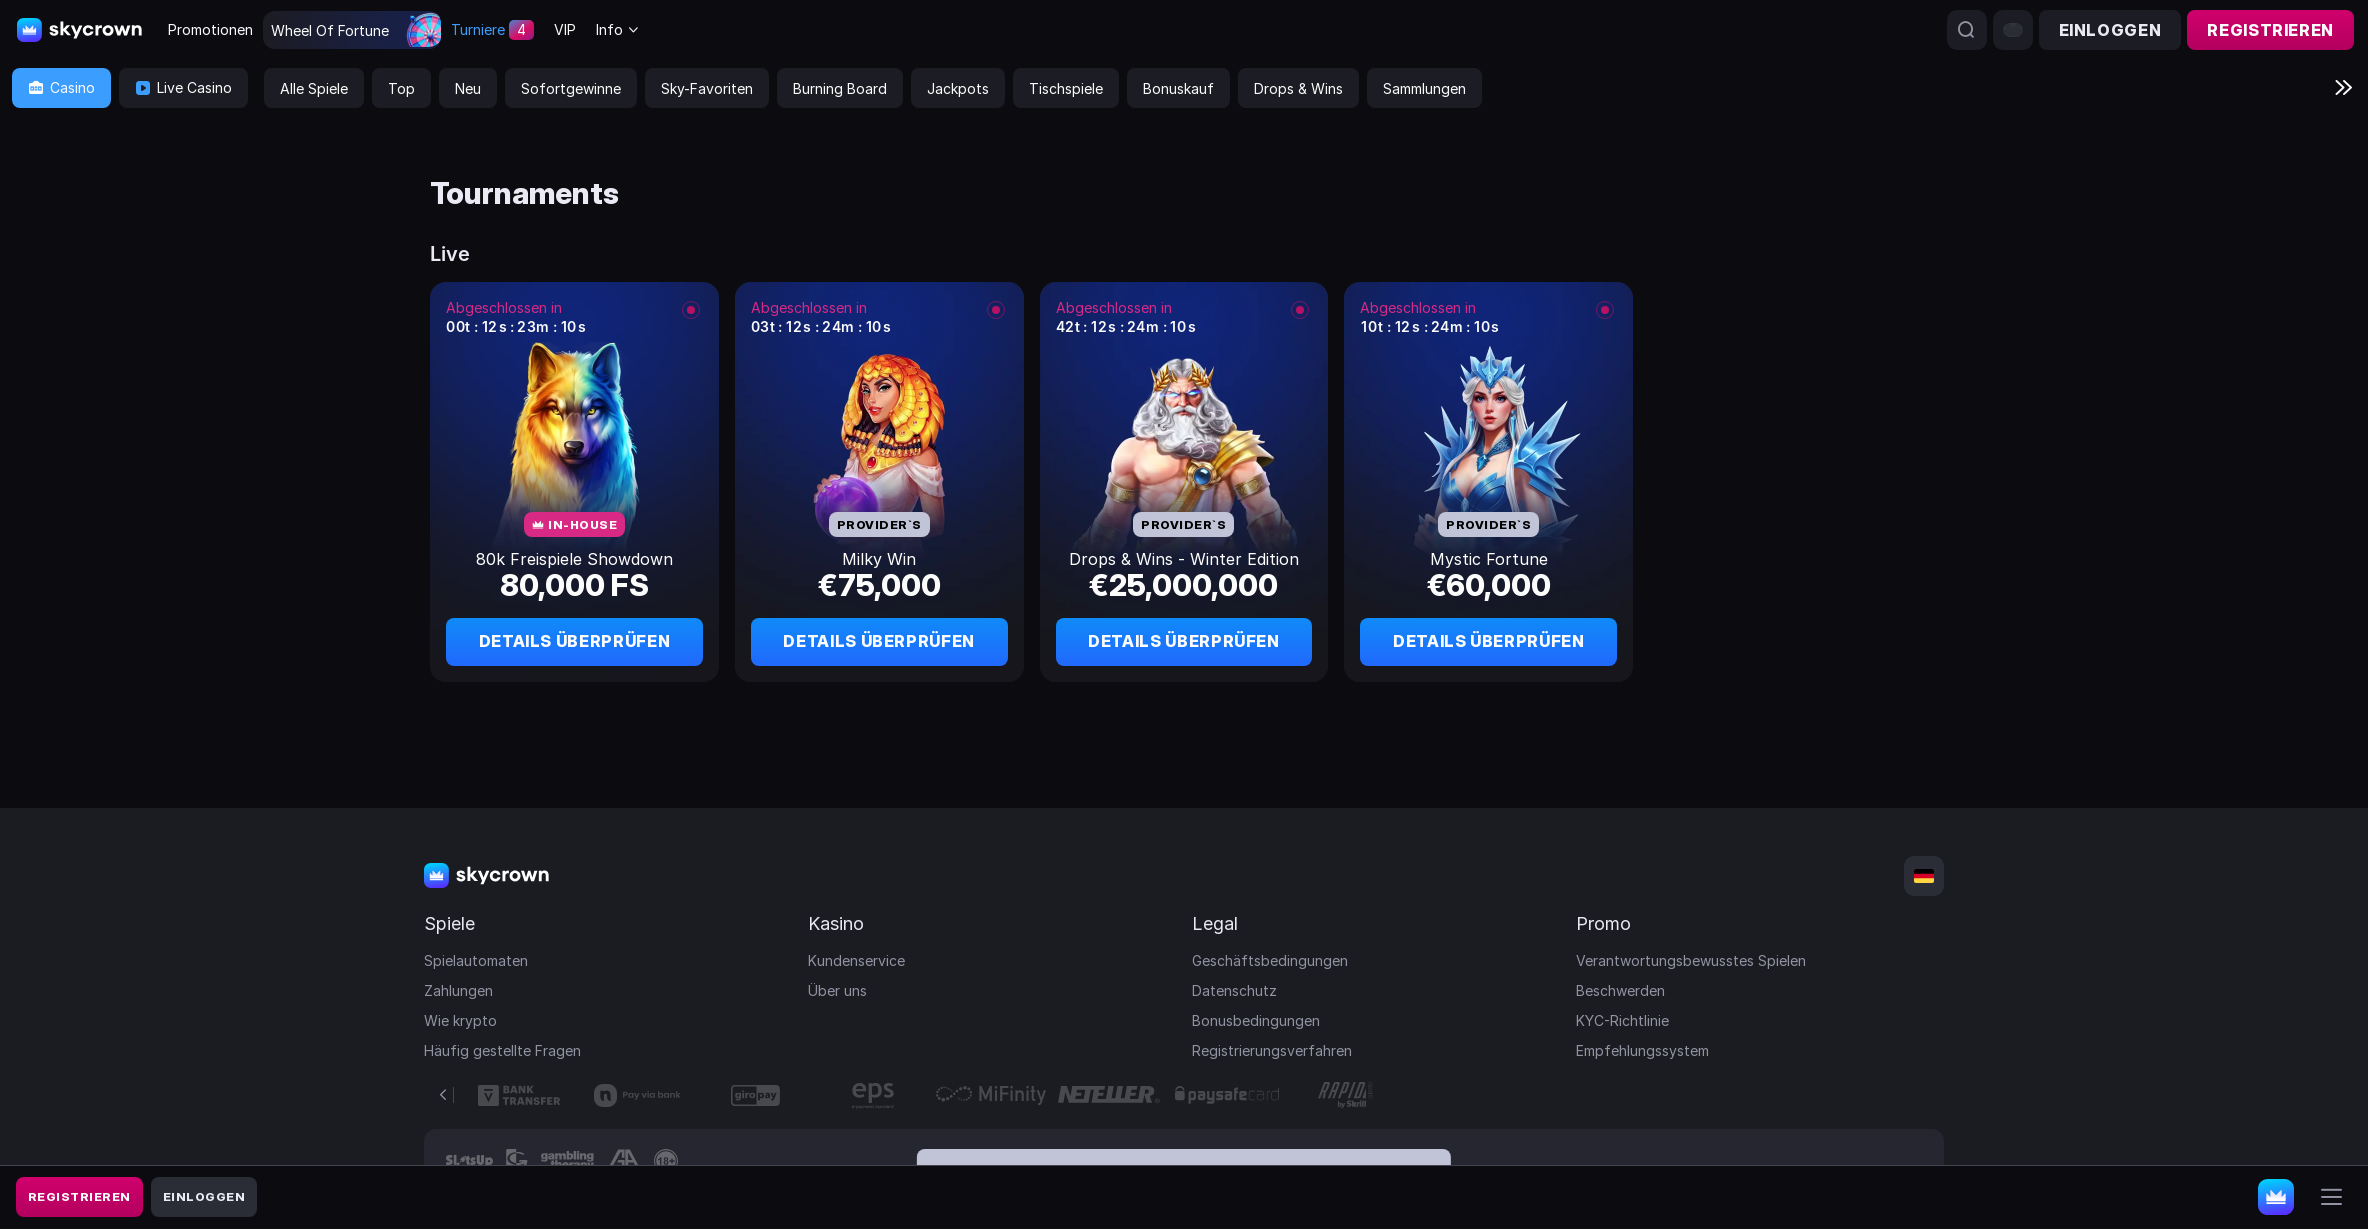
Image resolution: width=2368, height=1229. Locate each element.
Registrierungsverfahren (1272, 1050)
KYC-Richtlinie (1622, 1020)
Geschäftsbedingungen (1270, 960)
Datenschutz (1234, 990)
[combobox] (618, 30)
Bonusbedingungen (1256, 1020)
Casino (61, 87)
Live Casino (183, 87)
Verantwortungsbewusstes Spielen (1691, 960)
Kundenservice (856, 960)
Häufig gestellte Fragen (502, 1050)
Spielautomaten (476, 960)
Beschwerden (1620, 990)
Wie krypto (460, 1020)
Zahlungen (458, 990)
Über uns (837, 990)
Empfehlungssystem (1642, 1050)
